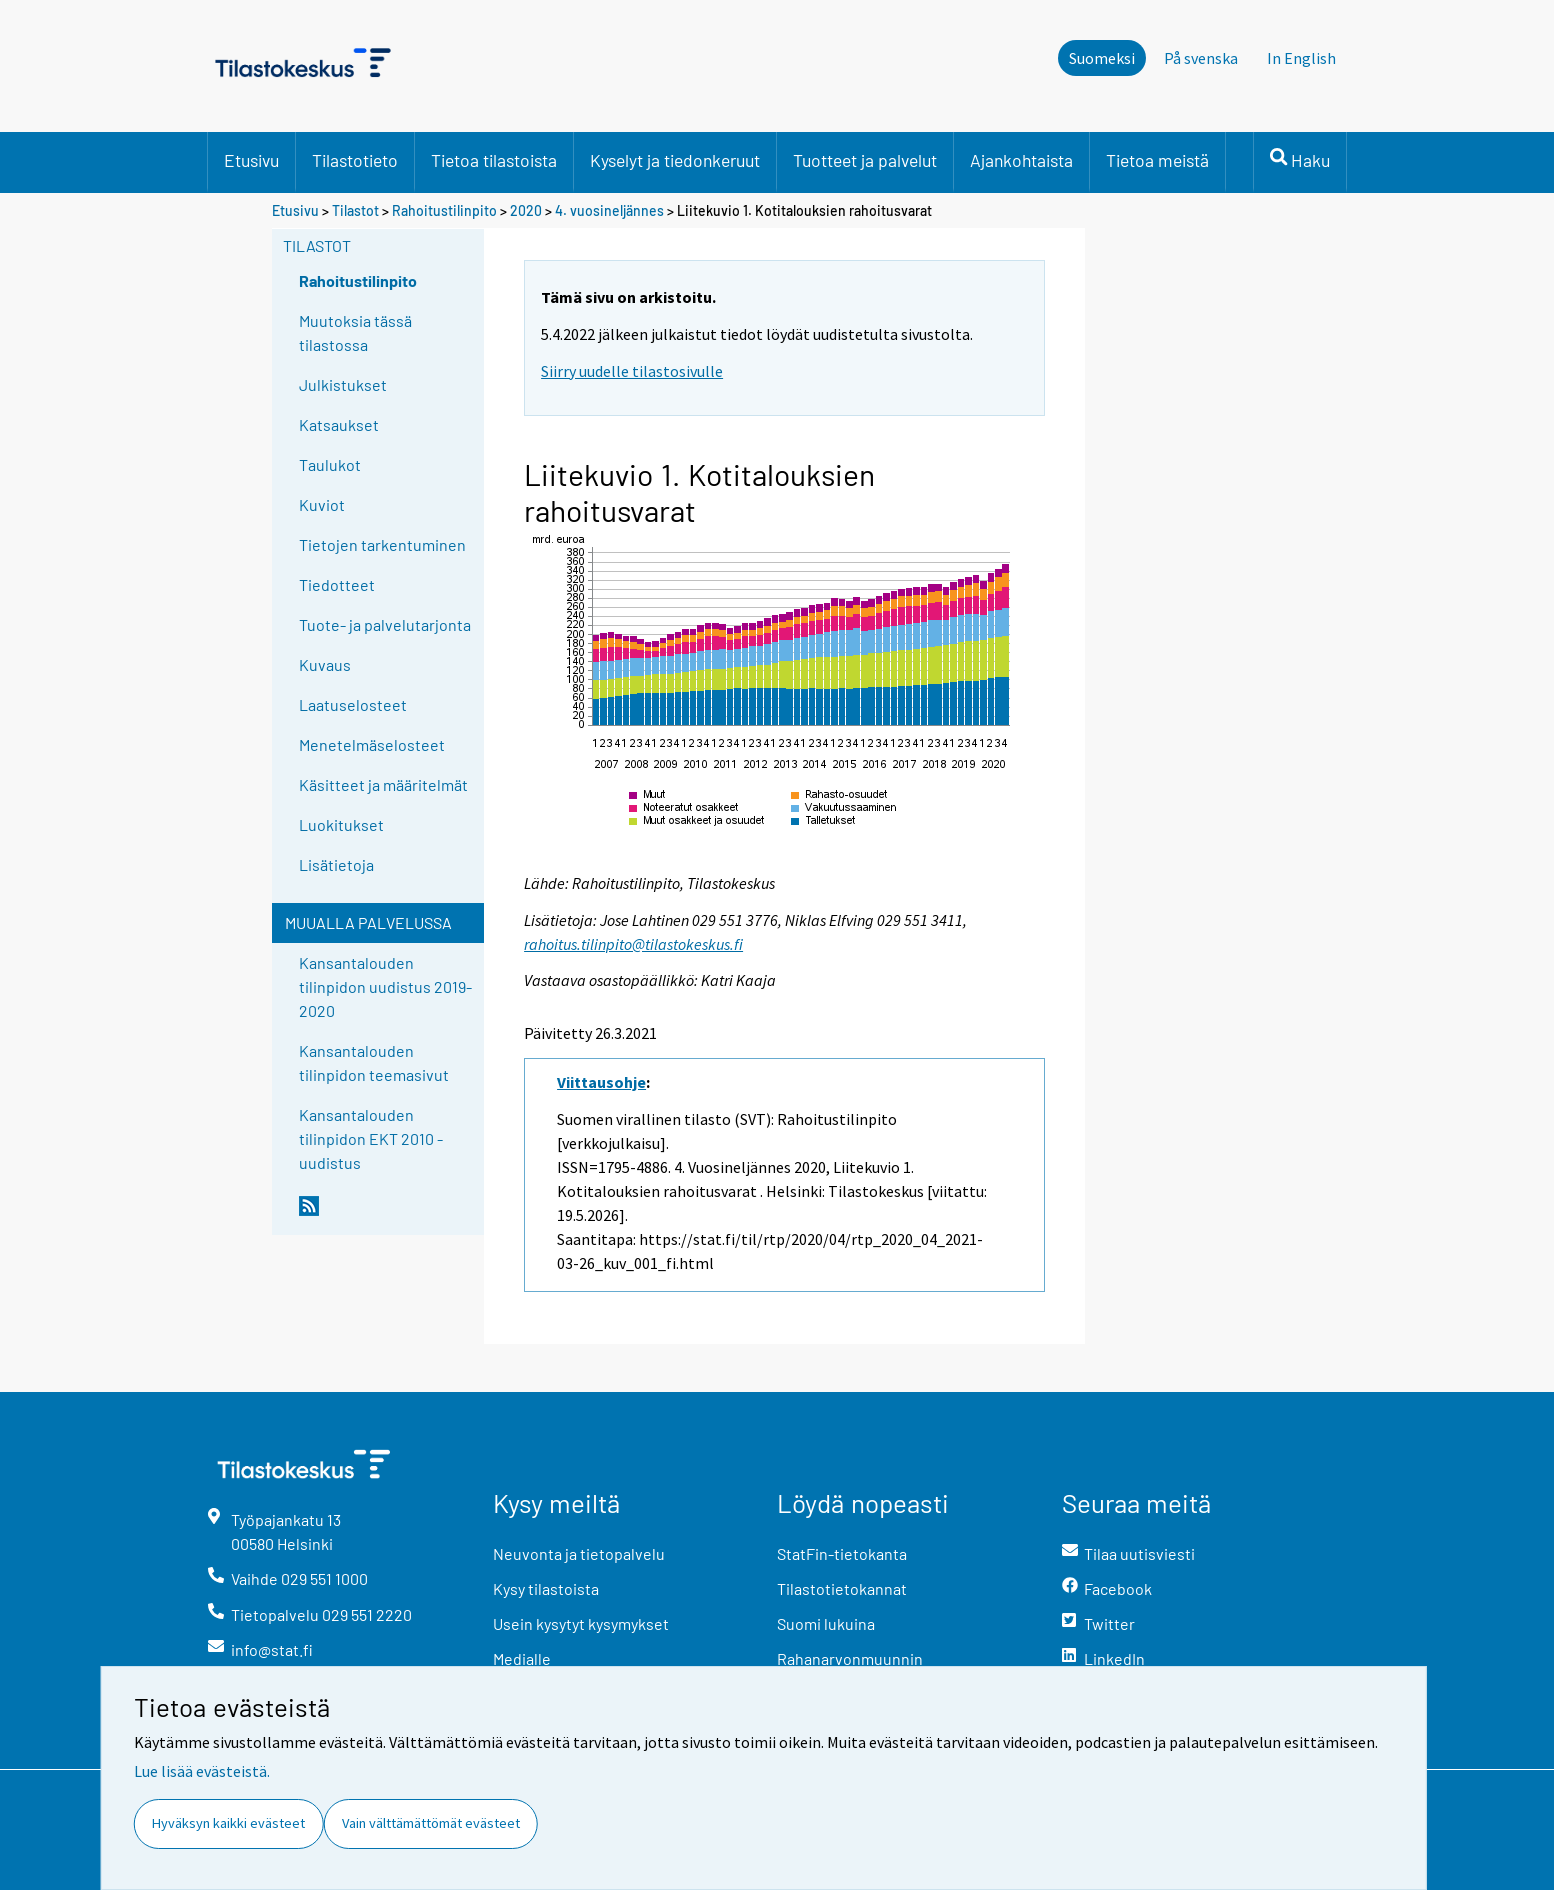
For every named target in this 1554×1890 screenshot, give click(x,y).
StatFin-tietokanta (842, 1553)
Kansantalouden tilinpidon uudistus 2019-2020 (385, 986)
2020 (526, 210)
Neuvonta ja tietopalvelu (579, 1553)
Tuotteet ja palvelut (865, 160)
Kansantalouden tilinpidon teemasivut (374, 1062)
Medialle (522, 1658)
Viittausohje (601, 1082)
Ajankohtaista (1021, 160)
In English (1301, 58)
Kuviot (322, 504)
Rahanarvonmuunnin (850, 1658)
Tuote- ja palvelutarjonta (385, 624)
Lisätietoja (336, 864)
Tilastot (355, 210)
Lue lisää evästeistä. (202, 1771)
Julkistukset (343, 384)
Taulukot (330, 464)
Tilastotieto (355, 160)
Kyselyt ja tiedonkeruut (675, 160)
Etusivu (251, 160)
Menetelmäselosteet (372, 744)
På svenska (1201, 58)
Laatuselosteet (353, 704)
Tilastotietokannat (842, 1588)
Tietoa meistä (1157, 160)
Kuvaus (325, 664)
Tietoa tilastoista (494, 160)
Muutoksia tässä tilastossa (355, 332)
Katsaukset (339, 424)
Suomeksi (1102, 58)
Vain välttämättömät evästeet (431, 1823)
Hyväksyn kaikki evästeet (228, 1823)
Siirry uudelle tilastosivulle (632, 371)
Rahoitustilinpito (444, 210)
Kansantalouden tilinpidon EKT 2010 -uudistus (371, 1138)
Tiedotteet (337, 584)
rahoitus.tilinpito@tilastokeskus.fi (633, 944)
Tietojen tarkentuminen (382, 544)
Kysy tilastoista (546, 1588)
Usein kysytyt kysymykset (581, 1623)
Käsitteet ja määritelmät (383, 784)
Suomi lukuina (826, 1623)
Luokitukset (341, 824)
